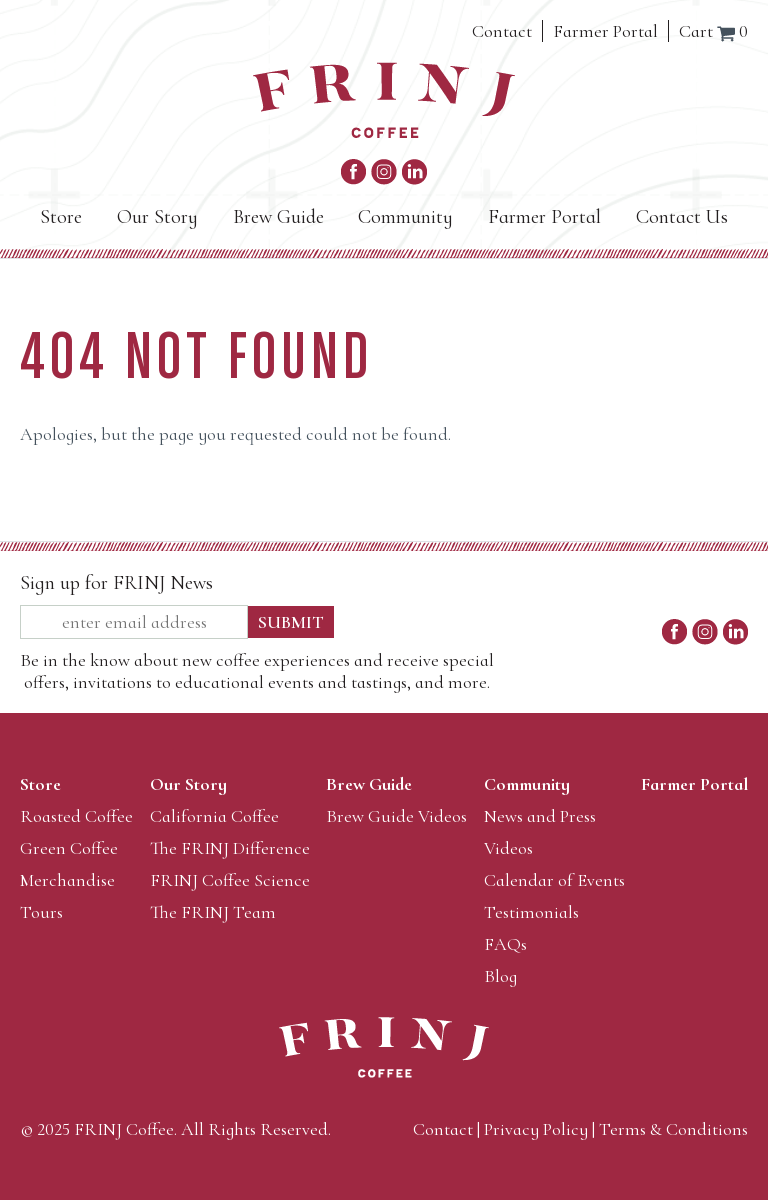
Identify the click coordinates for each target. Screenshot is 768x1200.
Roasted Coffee (76, 816)
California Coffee (214, 816)
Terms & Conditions (673, 1129)
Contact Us (682, 217)
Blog (500, 976)
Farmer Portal (605, 31)
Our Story (157, 217)
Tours (41, 912)
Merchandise (67, 880)
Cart (713, 31)
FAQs (505, 944)
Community (405, 217)
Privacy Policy (536, 1129)
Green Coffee (69, 848)
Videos (508, 848)
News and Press (540, 816)
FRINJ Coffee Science (230, 880)
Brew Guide (278, 217)
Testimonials (531, 912)
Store (61, 217)
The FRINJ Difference (230, 848)
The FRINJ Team (213, 912)
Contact (502, 31)
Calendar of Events (554, 880)
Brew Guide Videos (396, 816)
